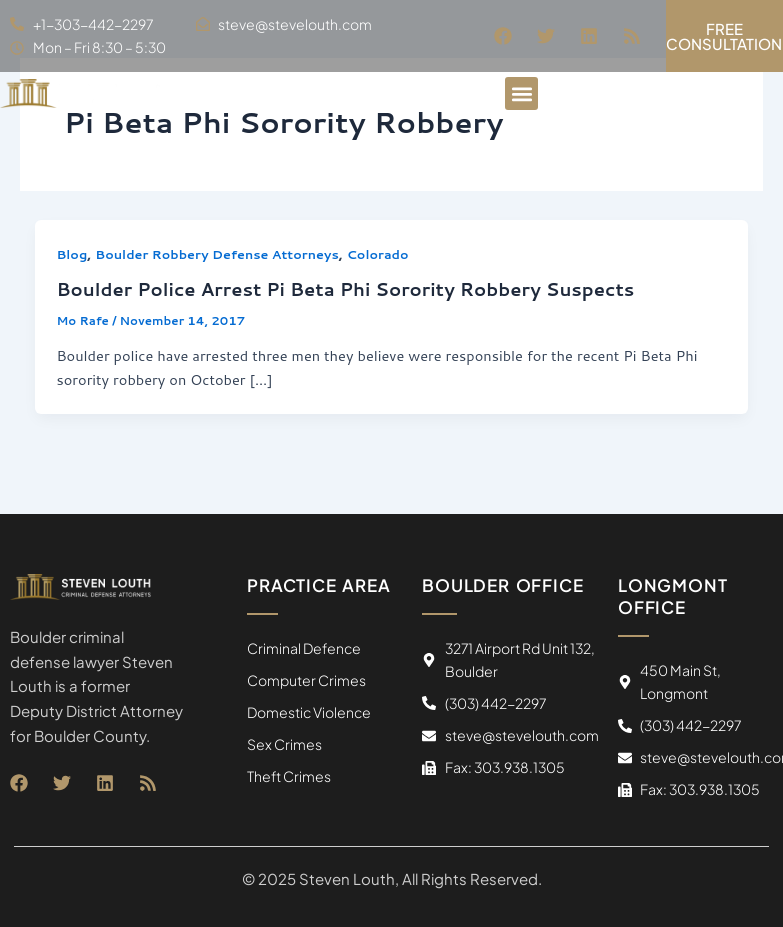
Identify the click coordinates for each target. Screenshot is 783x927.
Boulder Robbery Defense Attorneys (216, 254)
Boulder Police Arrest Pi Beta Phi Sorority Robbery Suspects (345, 289)
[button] (521, 93)
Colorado (378, 254)
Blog (71, 254)
